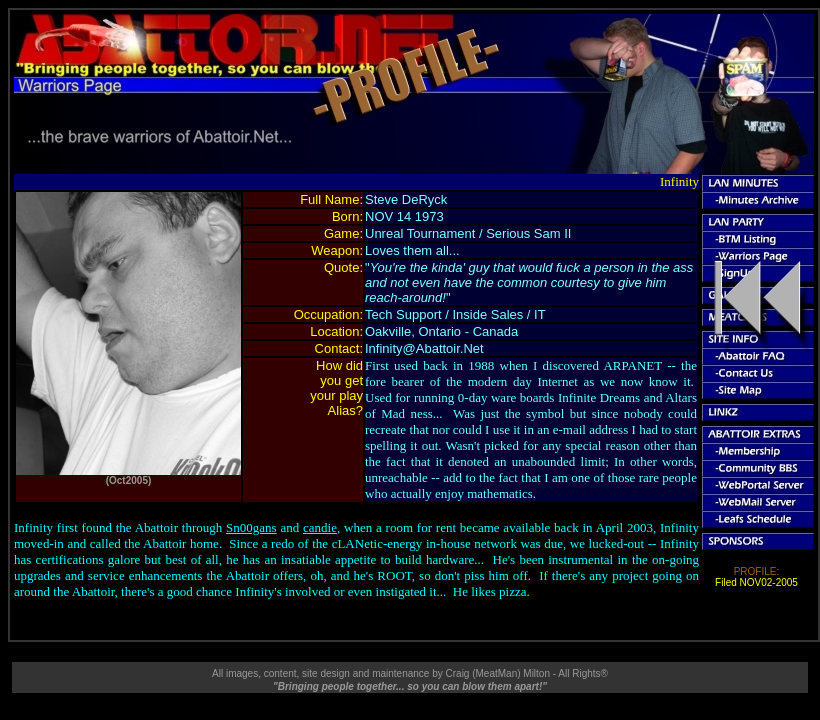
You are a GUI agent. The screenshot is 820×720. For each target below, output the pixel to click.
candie (320, 527)
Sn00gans (251, 527)
